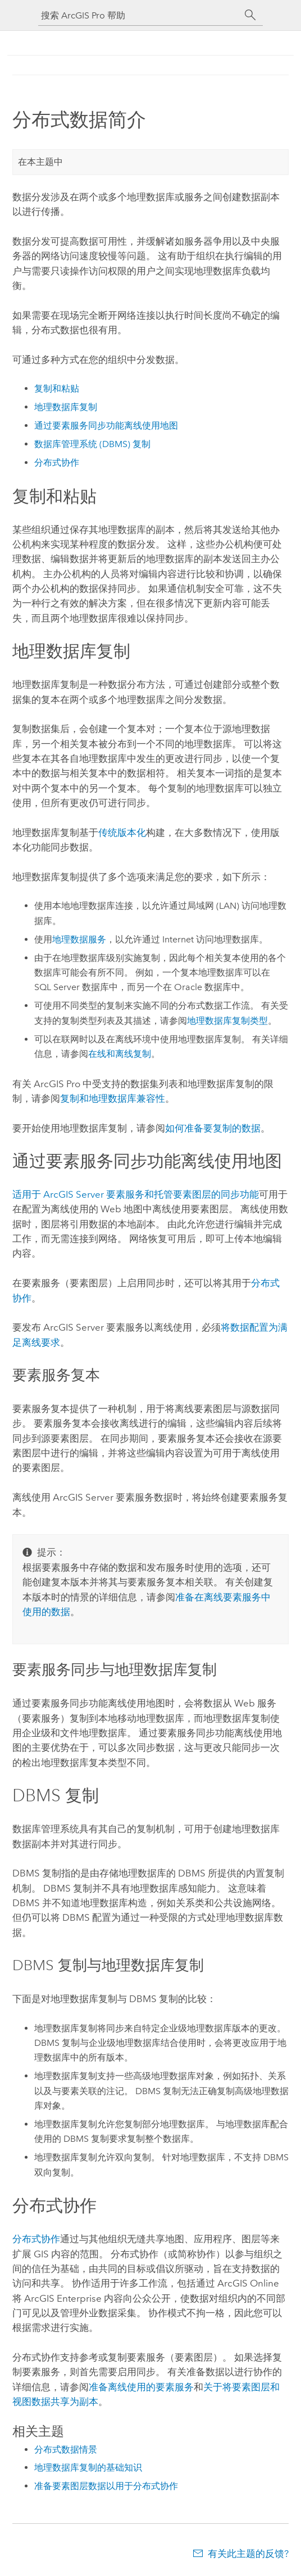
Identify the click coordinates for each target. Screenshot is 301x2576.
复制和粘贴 (56, 388)
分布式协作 (56, 462)
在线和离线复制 (119, 1053)
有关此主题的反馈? (248, 2553)
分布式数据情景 (65, 2449)
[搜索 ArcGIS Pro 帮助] (139, 15)
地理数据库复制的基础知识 (88, 2467)
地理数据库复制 (65, 407)
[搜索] (250, 15)
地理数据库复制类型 (227, 1020)
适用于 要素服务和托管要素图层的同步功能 (135, 1194)
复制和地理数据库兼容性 (112, 1098)
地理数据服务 (79, 939)
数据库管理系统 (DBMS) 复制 (92, 444)
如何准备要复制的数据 (213, 1128)
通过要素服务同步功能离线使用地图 (106, 425)
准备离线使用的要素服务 (141, 2387)
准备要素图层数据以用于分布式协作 (106, 2486)
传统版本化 (122, 832)
